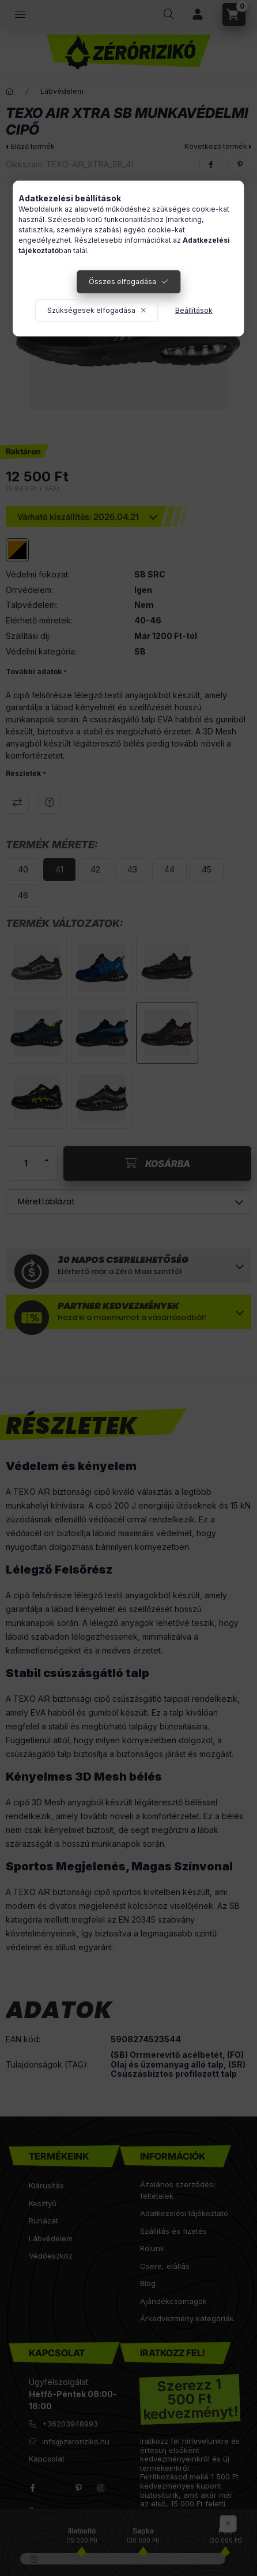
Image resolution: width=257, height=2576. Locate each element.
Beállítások (194, 310)
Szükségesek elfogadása (91, 310)
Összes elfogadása (122, 281)
